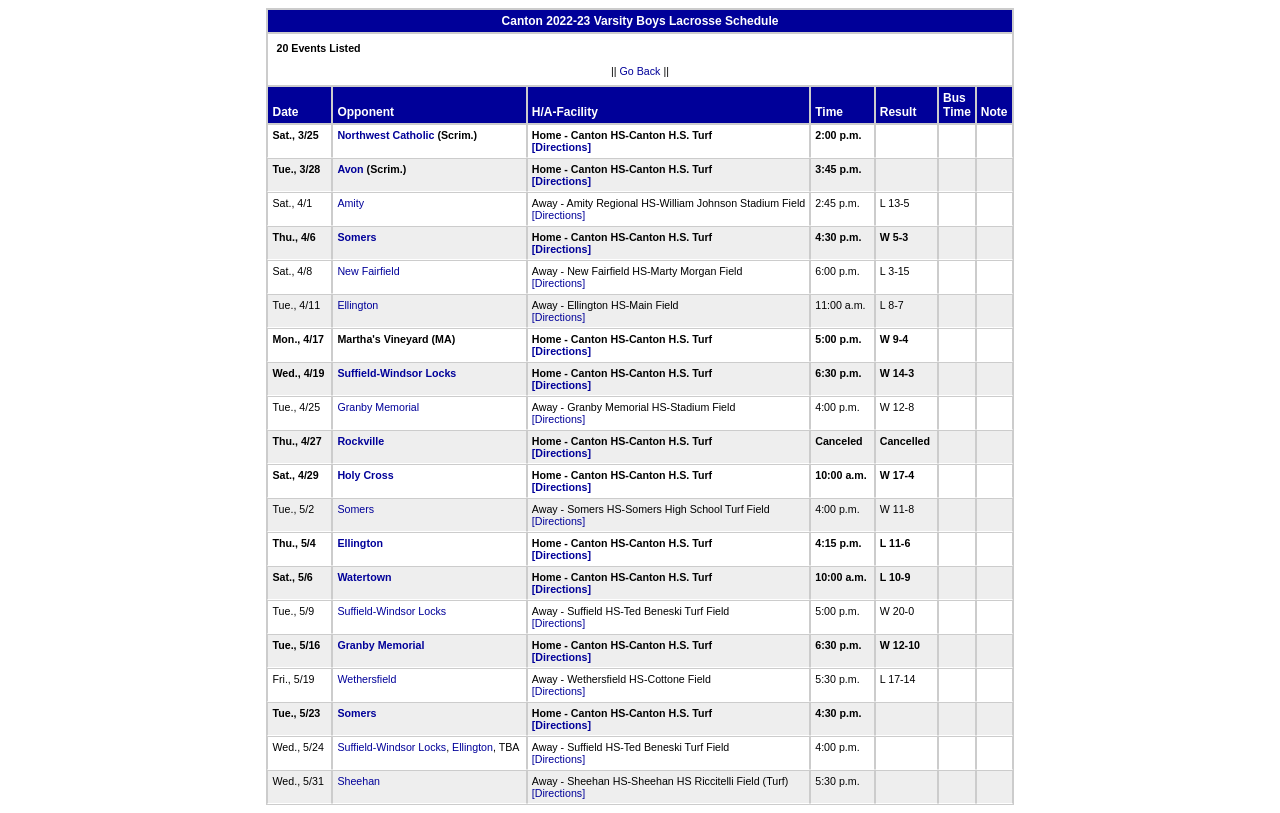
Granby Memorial (378, 407)
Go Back (640, 71)
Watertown (364, 577)
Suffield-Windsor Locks (396, 373)
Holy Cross (365, 475)
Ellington (357, 305)
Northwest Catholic (385, 135)
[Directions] (561, 147)
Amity (350, 203)
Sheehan (358, 781)
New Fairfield (368, 271)
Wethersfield (366, 679)
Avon (350, 169)
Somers (356, 237)
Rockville (360, 441)
